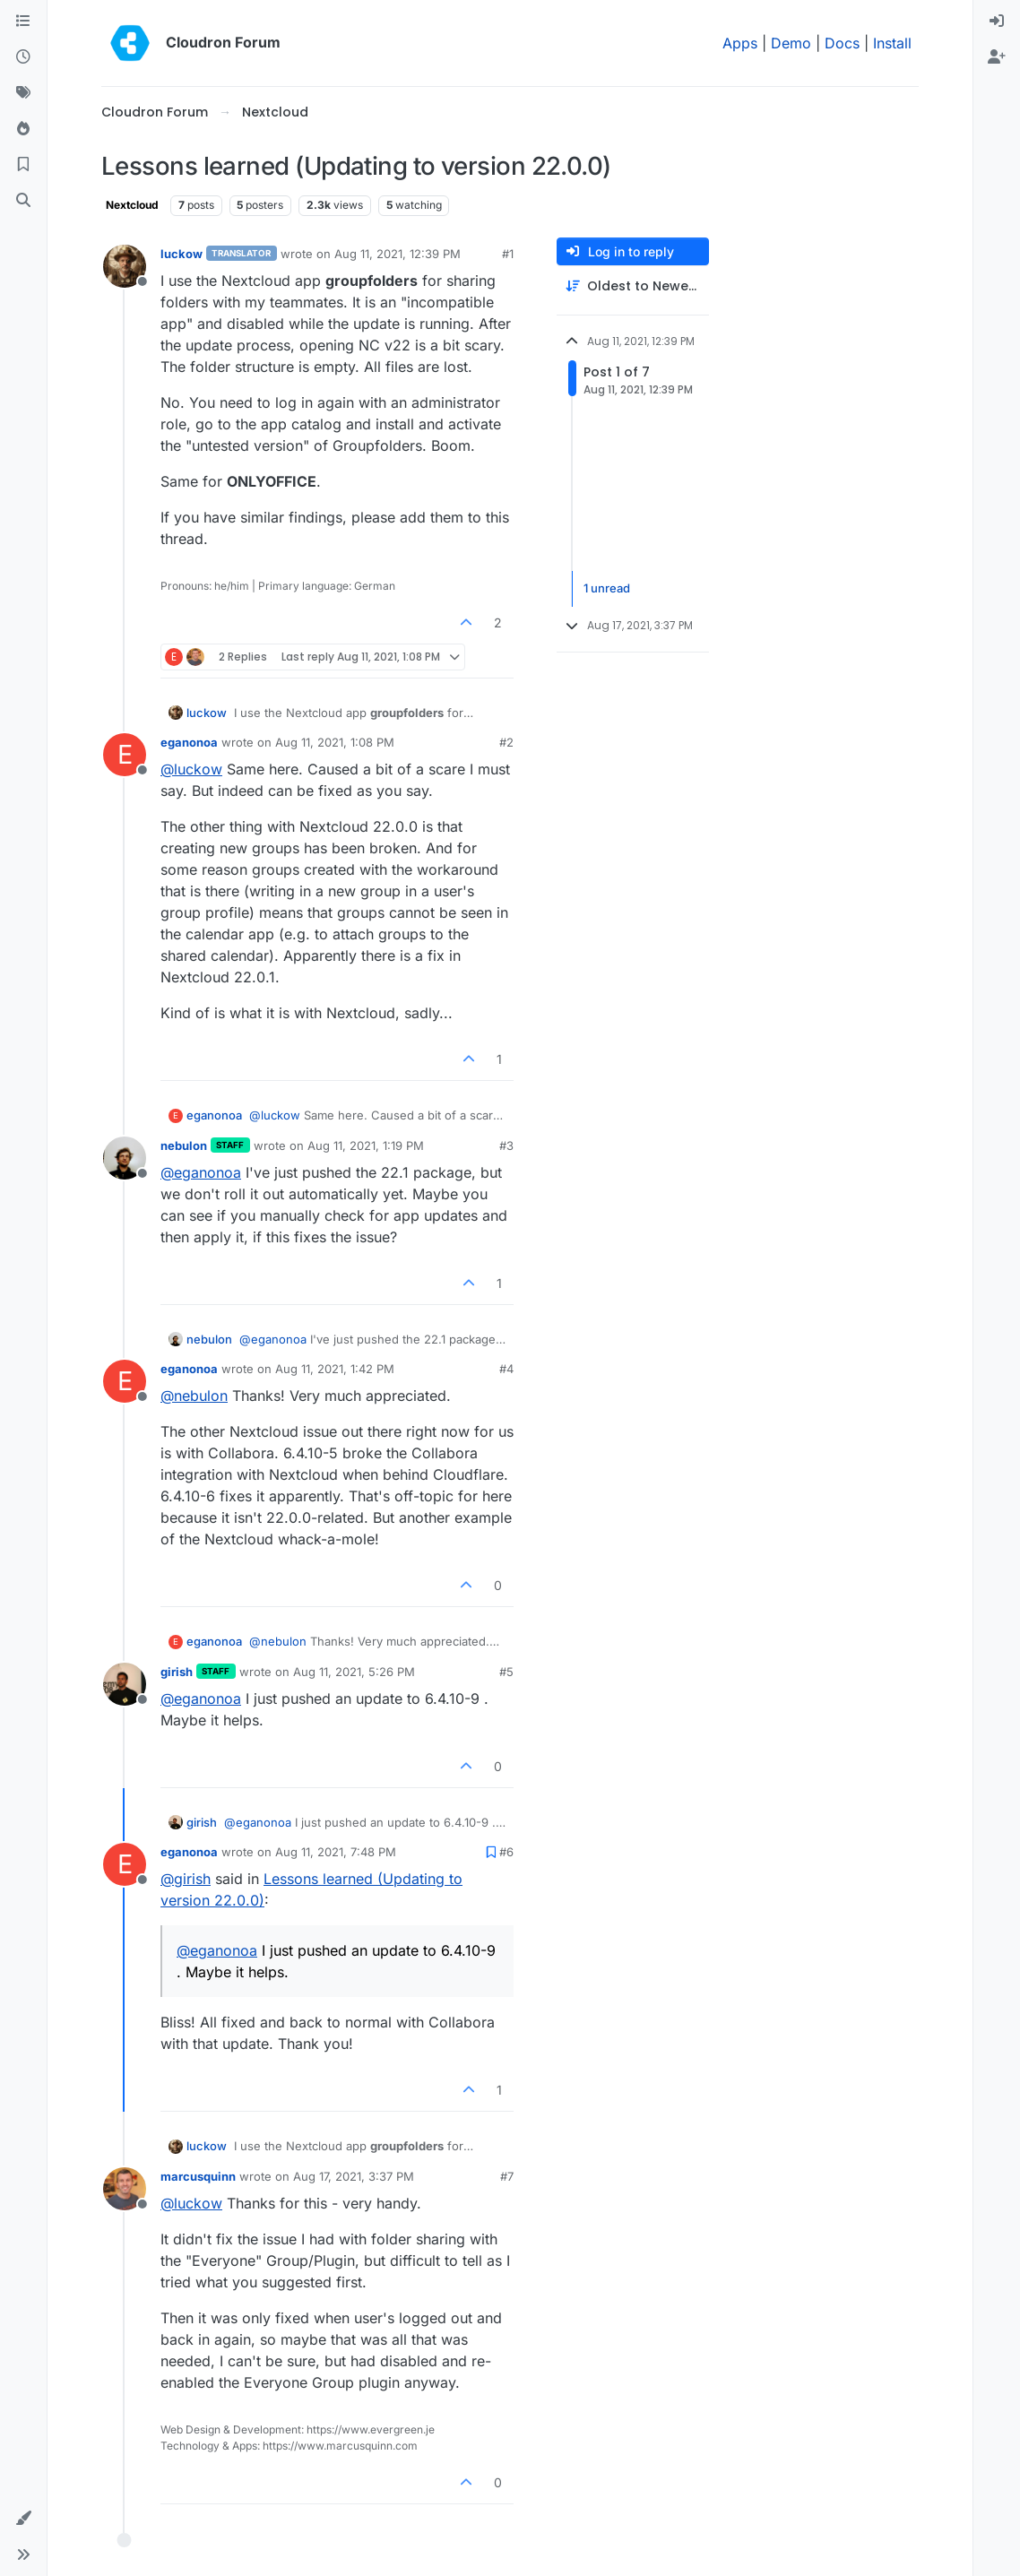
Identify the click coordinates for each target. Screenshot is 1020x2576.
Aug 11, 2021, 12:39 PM (397, 253)
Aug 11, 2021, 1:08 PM (334, 742)
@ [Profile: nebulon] (194, 1396)
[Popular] (23, 129)
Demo (791, 43)
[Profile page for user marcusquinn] (124, 2188)
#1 (508, 253)
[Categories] (23, 21)
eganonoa (189, 742)
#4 (506, 1368)
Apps (739, 43)
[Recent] (23, 57)
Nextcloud (132, 205)
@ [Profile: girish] (185, 1879)
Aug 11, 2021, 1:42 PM (334, 1368)
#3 (506, 1145)
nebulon (183, 1145)
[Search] (23, 200)
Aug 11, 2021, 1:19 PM (365, 1145)
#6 (506, 1852)
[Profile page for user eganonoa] (124, 754)
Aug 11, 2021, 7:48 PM (335, 1852)
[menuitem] (997, 21)
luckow (181, 253)
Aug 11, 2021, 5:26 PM (354, 1671)
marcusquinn (198, 2176)
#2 (506, 742)
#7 (507, 2176)
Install (892, 43)
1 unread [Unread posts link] (606, 588)
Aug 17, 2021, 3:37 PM (353, 2176)
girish (176, 1671)
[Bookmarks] (23, 165)
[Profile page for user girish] (124, 1684)
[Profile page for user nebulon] (124, 1158)
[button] (23, 2518)
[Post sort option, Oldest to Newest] (633, 286)
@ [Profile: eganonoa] (200, 1172)
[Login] (997, 21)
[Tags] (23, 93)
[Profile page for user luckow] (124, 266)
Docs (842, 43)
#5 (506, 1671)
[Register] (997, 57)
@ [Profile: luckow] (191, 769)
